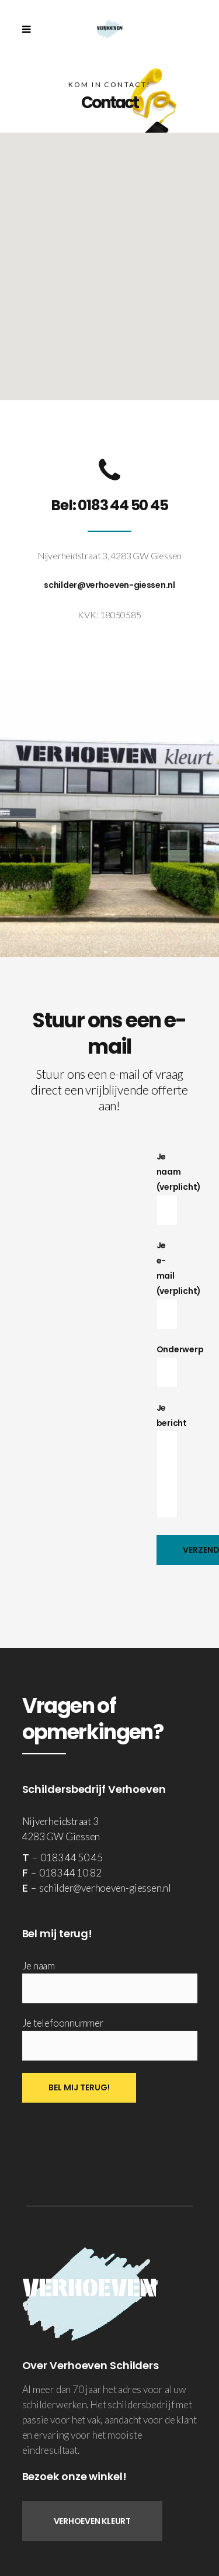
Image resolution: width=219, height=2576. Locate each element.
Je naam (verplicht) (179, 1183)
